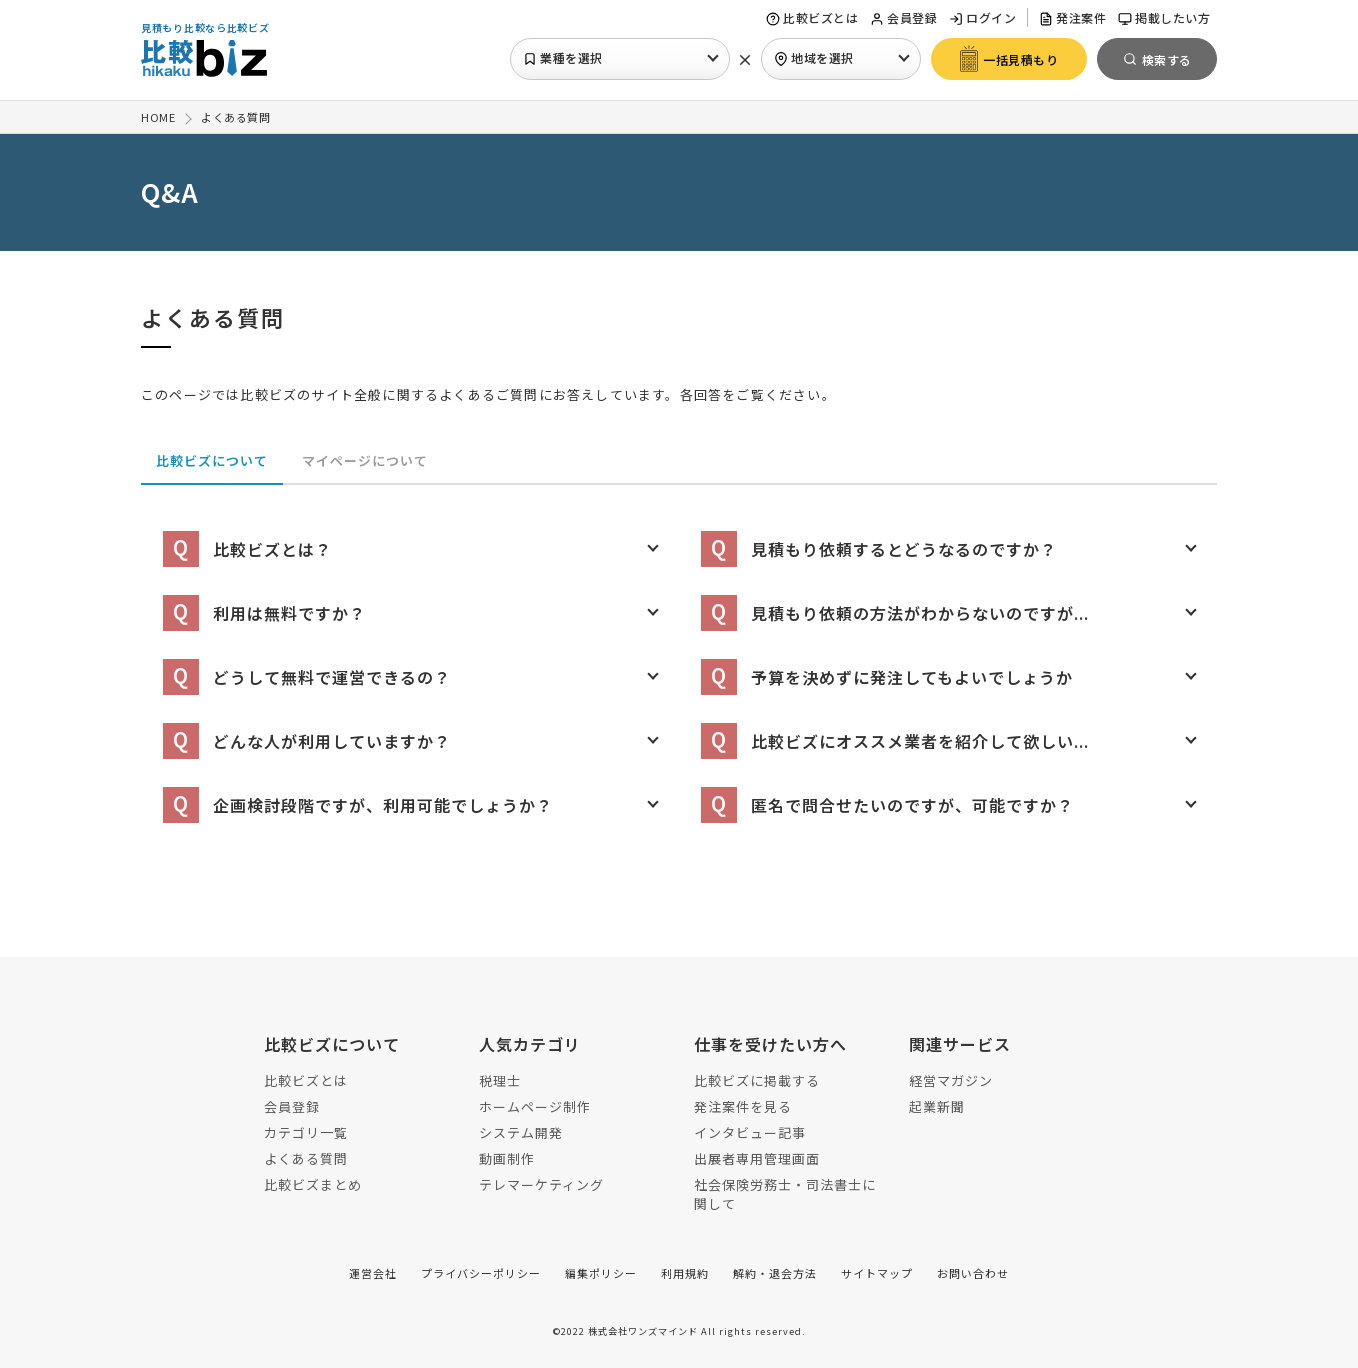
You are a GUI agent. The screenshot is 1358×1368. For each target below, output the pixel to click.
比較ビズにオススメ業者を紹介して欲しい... (895, 741)
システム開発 (521, 1132)
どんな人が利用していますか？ (307, 741)
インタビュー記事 (750, 1132)
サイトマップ (877, 1273)
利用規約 (685, 1273)
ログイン (982, 17)
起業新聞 (937, 1106)
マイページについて (365, 460)
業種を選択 (563, 57)
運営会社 (373, 1273)
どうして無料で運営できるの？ (307, 677)
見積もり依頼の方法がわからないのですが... (895, 613)
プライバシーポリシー (481, 1273)
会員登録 (903, 17)
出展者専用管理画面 (757, 1158)
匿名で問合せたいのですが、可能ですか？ (887, 805)
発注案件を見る (743, 1106)
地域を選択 (814, 57)
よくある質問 (306, 1158)
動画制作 (507, 1158)
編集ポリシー (601, 1273)
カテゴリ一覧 (306, 1132)
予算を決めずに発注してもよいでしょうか (887, 677)
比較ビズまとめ (313, 1184)
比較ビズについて (212, 460)
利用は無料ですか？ (264, 613)
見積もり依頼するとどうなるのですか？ (879, 549)
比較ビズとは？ (247, 549)
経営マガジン (951, 1080)
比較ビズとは (812, 17)
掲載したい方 (1164, 17)
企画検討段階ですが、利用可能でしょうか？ (358, 805)
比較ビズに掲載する (757, 1080)
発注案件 (1072, 17)
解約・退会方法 (775, 1273)
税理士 (500, 1080)
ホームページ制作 (535, 1106)
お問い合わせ (973, 1273)
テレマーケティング (541, 1184)
